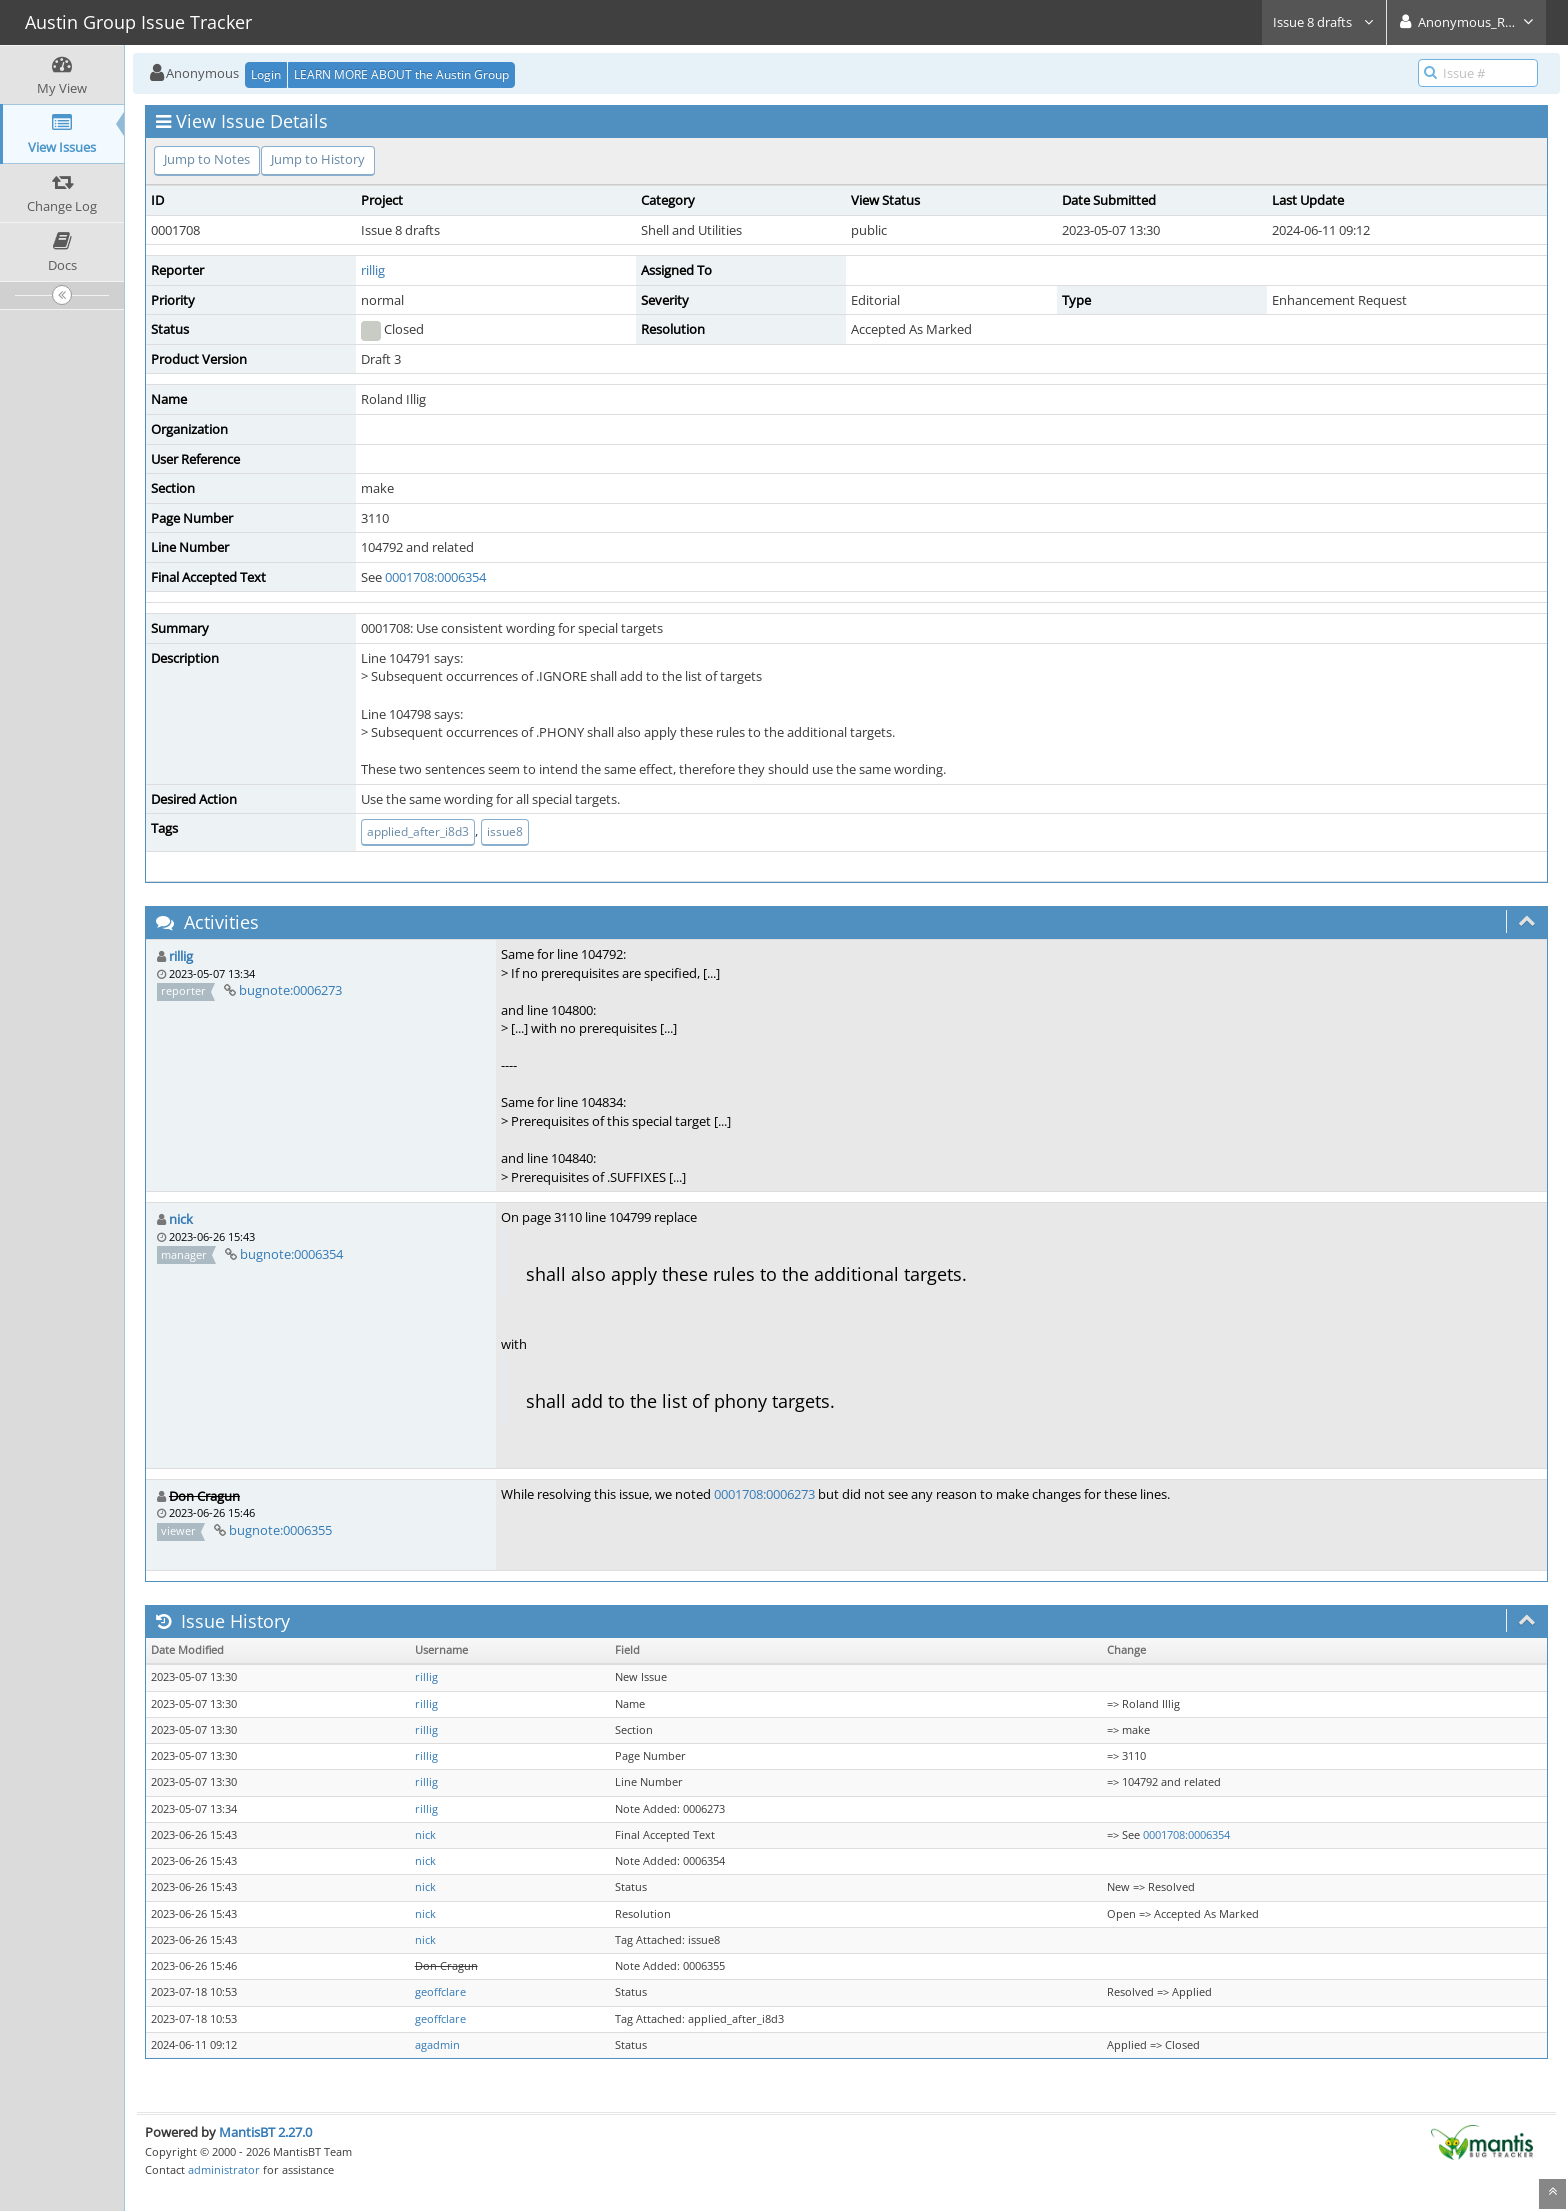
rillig (373, 270)
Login (266, 74)
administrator (224, 2169)
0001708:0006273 (764, 1494)
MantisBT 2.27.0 (265, 2132)
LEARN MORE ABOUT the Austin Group (401, 74)
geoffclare (440, 1992)
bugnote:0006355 (280, 1530)
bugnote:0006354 (291, 1254)
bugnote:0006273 (290, 990)
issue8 (505, 831)
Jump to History (318, 159)
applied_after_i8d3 (418, 831)
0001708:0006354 (435, 577)
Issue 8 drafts (1324, 22)
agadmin (437, 2045)
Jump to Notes (207, 159)
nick (181, 1219)
